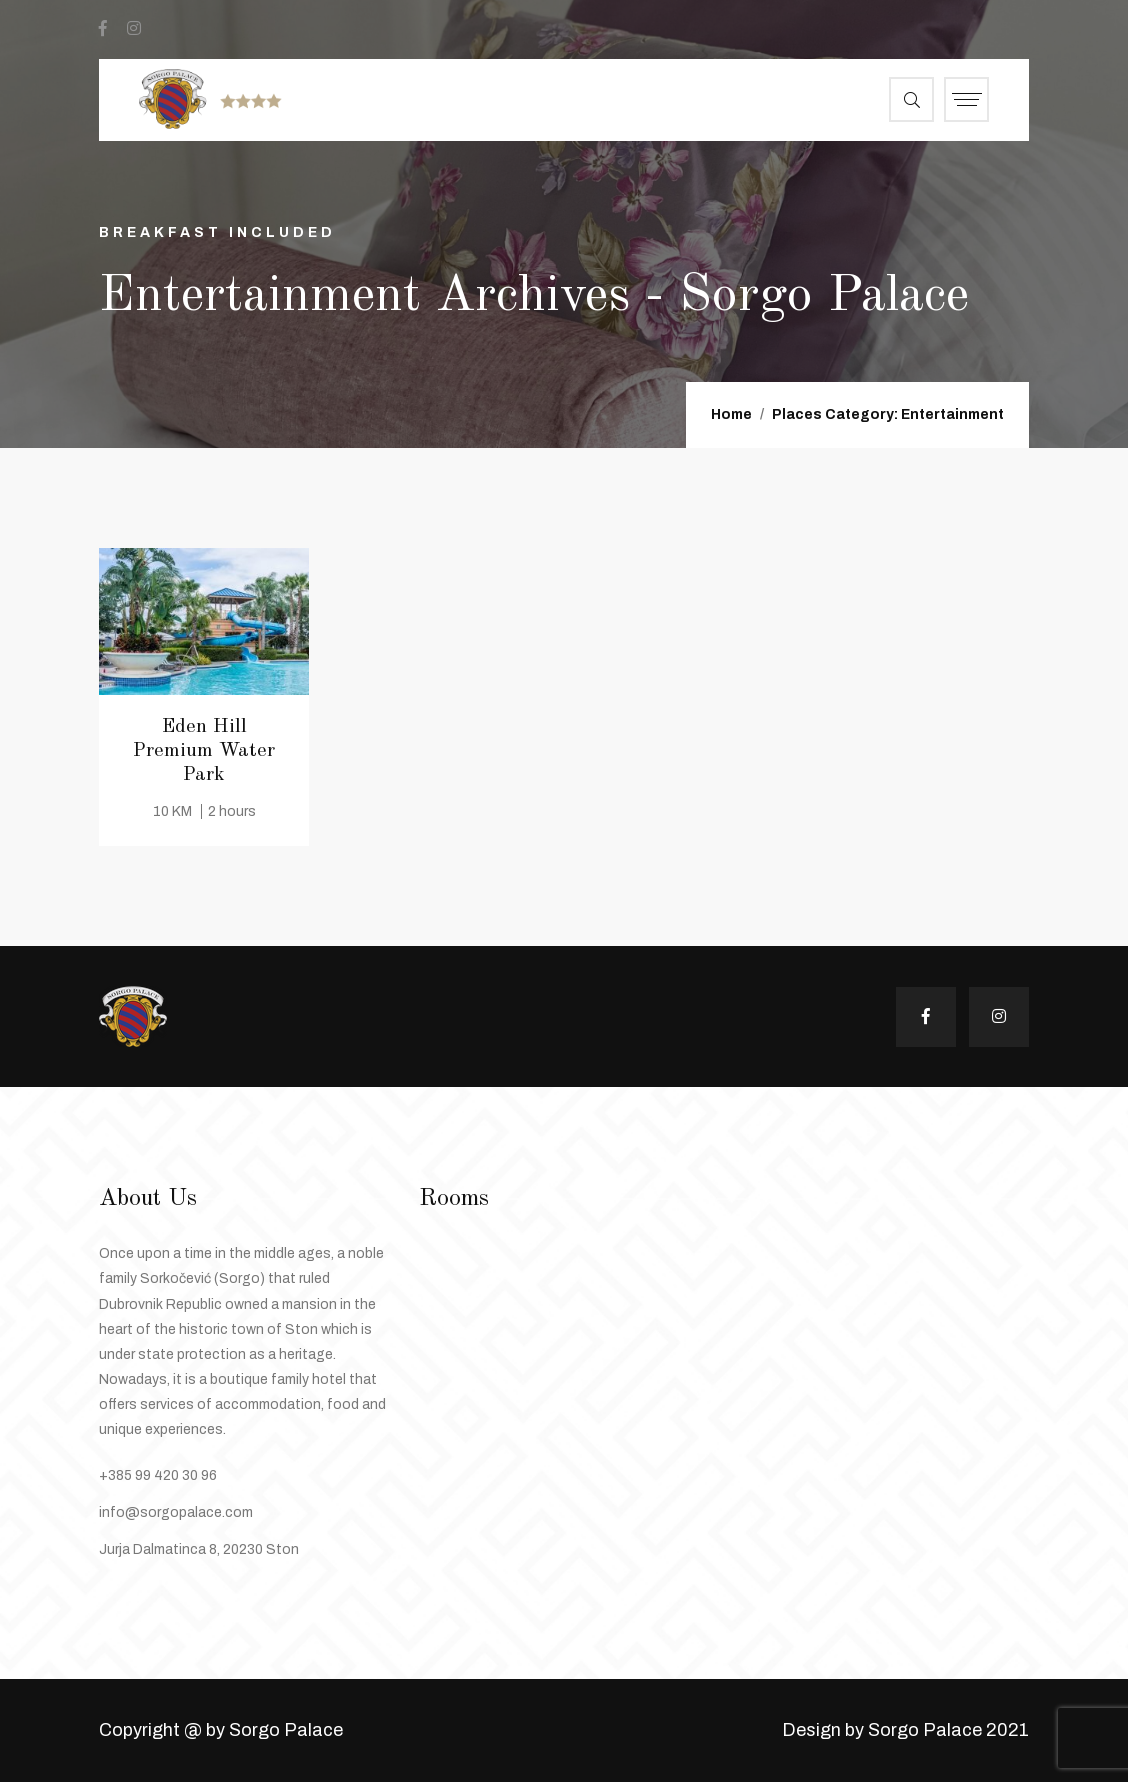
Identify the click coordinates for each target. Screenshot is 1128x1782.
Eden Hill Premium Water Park (204, 751)
